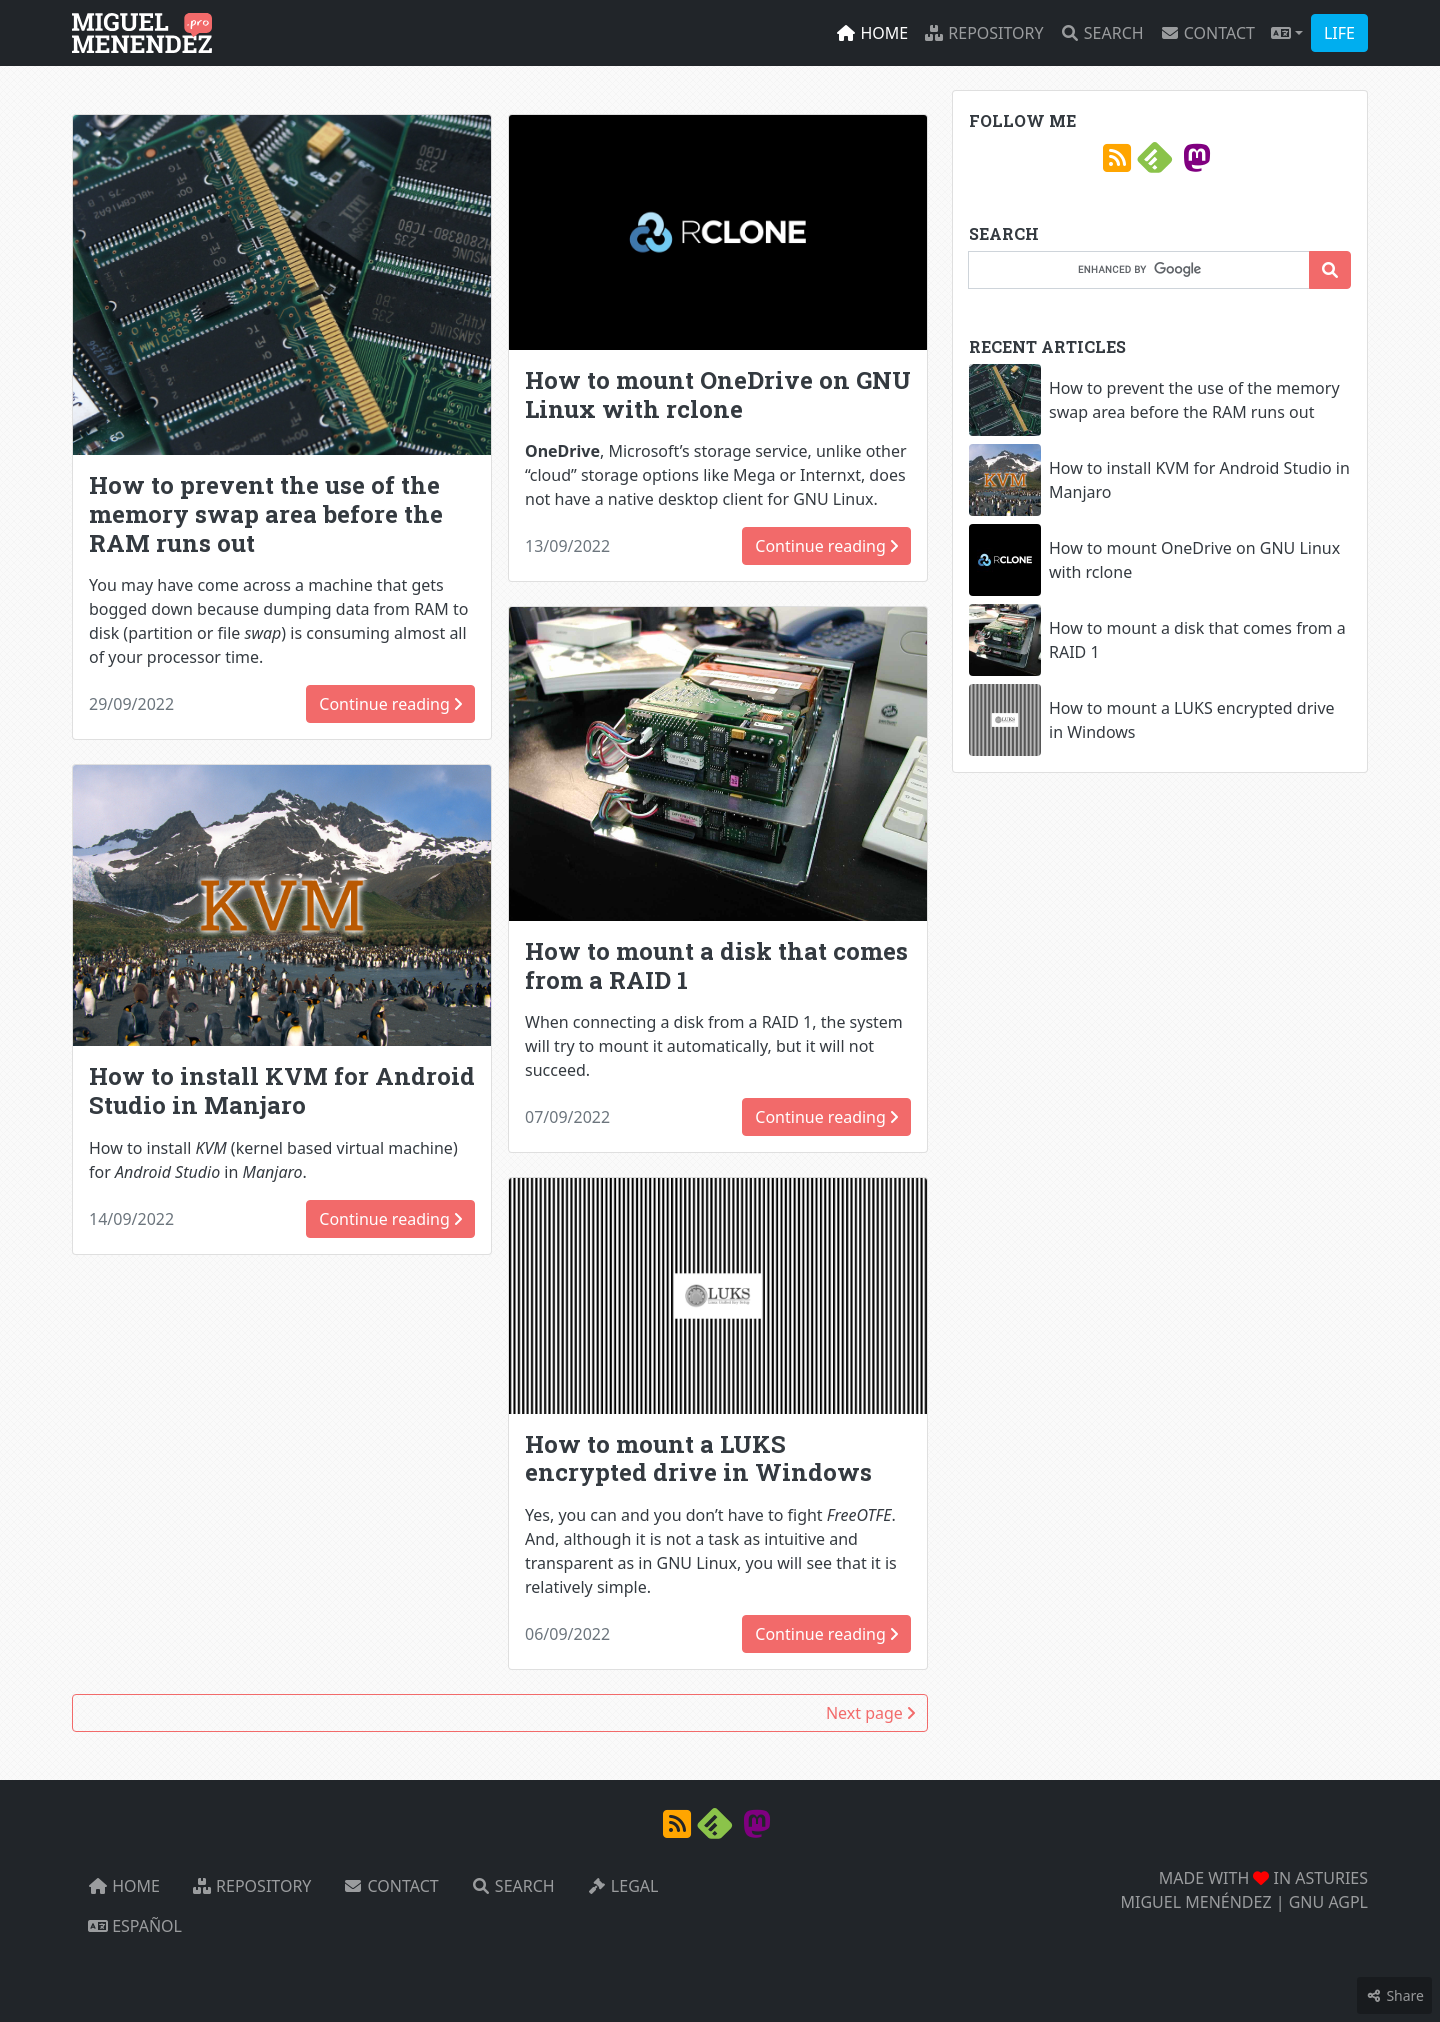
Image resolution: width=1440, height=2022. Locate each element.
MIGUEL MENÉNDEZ (1196, 1902)
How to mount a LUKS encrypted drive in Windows (698, 1458)
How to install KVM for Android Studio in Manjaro (282, 1090)
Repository (983, 33)
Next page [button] (870, 1713)
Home (872, 33)
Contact (1207, 33)
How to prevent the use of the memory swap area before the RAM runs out (266, 514)
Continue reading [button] (390, 704)
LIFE (1339, 33)
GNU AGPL (1328, 1902)
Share (1394, 1995)
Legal (623, 1886)
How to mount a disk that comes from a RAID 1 (716, 965)
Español (135, 1926)
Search (1102, 33)
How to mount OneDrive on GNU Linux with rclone (718, 394)
